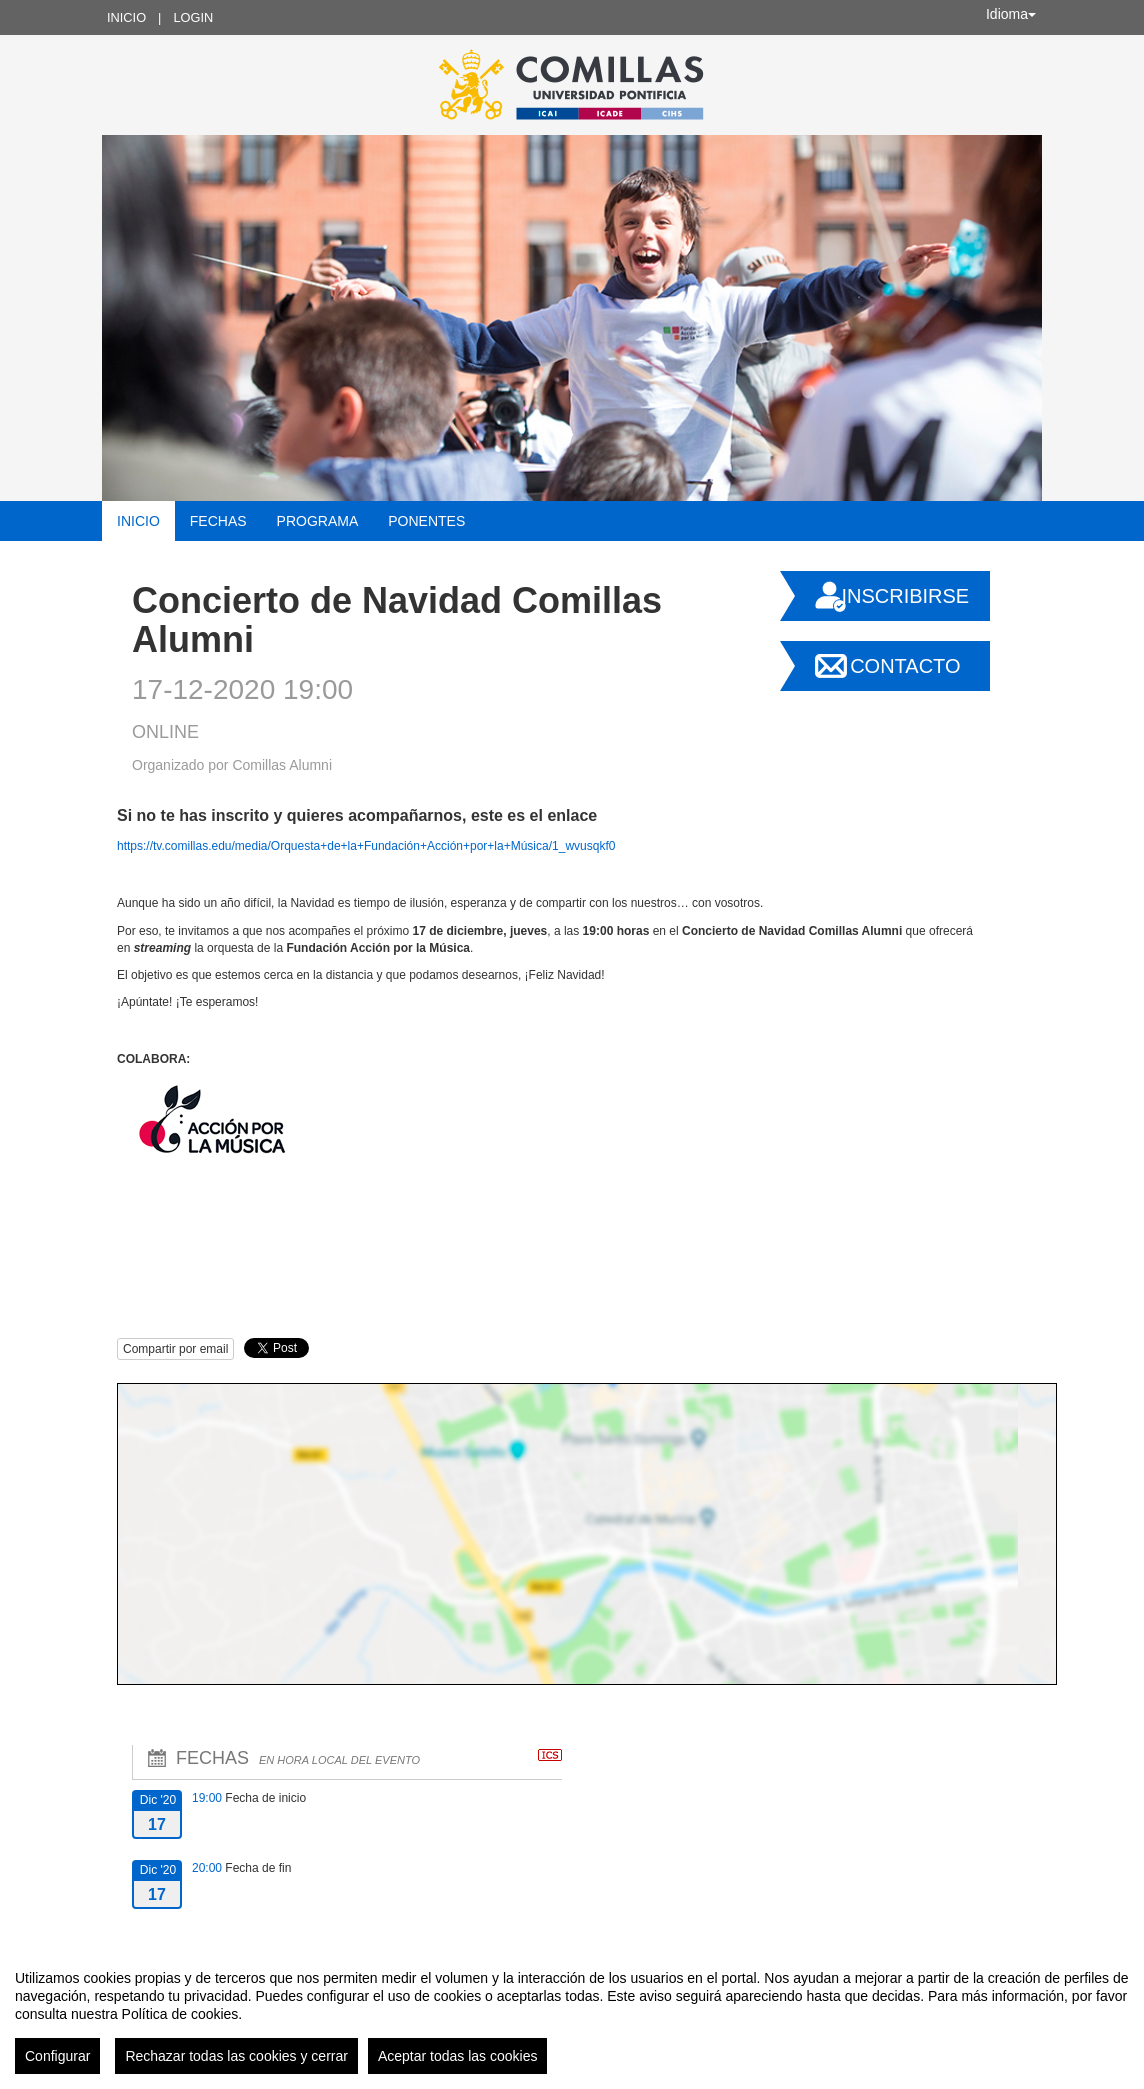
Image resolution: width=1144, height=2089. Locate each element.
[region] (572, 2014)
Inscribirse (905, 596)
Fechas (218, 521)
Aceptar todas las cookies (458, 2056)
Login (193, 17)
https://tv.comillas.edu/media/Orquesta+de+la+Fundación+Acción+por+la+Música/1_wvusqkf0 (366, 846)
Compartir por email (175, 1349)
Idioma (1011, 14)
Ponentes (426, 521)
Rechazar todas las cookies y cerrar (236, 2056)
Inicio (126, 17)
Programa (318, 521)
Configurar (57, 2056)
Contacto (905, 666)
